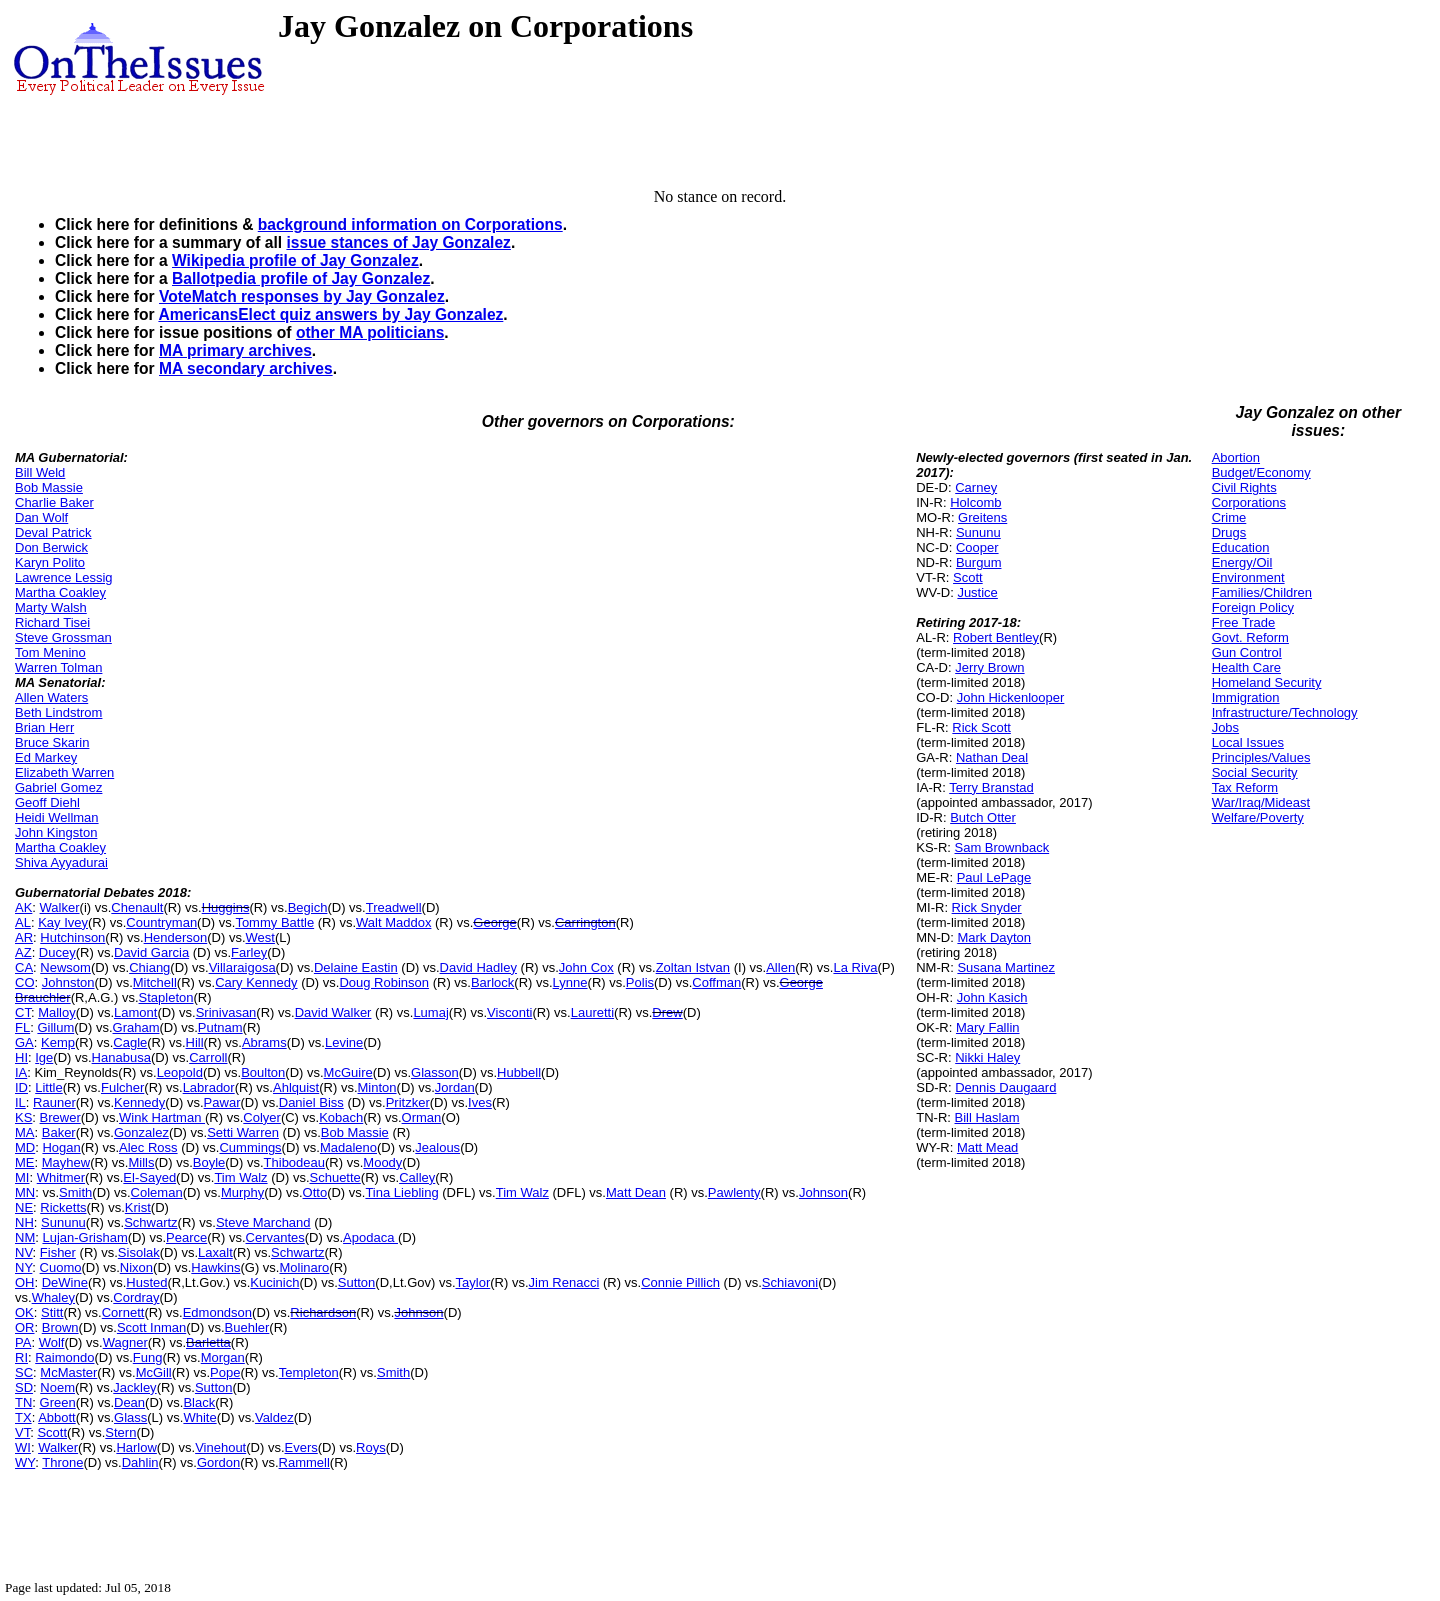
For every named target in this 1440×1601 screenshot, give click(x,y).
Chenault (137, 907)
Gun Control (1247, 652)
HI (21, 1057)
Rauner (54, 1102)
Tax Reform (1245, 787)
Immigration (1246, 697)
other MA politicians (370, 332)
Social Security (1255, 772)
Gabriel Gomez (58, 787)
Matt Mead (987, 1147)
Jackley (134, 1387)
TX (23, 1417)
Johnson (823, 1192)
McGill (154, 1372)
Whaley (53, 1297)
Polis (640, 982)
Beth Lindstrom (58, 712)
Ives (480, 1102)
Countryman (161, 922)
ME (25, 1162)
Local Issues (1248, 742)
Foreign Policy (1253, 607)
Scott (52, 1432)
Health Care (1246, 667)
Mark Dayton (994, 937)
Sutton (357, 1282)
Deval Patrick (53, 532)
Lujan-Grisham (84, 1237)
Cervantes (275, 1237)
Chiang (149, 967)
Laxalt (215, 1252)
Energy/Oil (1242, 562)
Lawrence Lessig (64, 577)
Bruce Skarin (52, 742)
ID (21, 1087)
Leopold (180, 1072)
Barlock (492, 982)
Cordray (136, 1297)
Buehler (247, 1327)
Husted (146, 1282)
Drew (667, 1012)
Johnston (68, 982)
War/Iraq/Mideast (1261, 802)
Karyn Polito (50, 562)
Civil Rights (1244, 487)
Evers (301, 1447)
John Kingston (56, 832)
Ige (44, 1057)
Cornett (123, 1312)
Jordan (455, 1087)
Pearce (186, 1237)
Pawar (222, 1102)
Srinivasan (226, 1012)
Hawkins (215, 1267)
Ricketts (63, 1207)
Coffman (716, 982)
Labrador (209, 1087)
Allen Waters (51, 697)
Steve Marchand (263, 1222)
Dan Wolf (41, 517)
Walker (60, 907)
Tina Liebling (401, 1192)
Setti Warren (243, 1132)
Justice (977, 592)
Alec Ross (148, 1147)
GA (24, 1042)
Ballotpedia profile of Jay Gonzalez (301, 278)
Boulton (263, 1072)
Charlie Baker (54, 502)
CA (24, 967)
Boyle (209, 1162)
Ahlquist (296, 1087)
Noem (57, 1387)
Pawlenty (734, 1192)
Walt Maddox (393, 922)
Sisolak (139, 1252)
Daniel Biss (311, 1102)
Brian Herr (44, 727)
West (260, 937)
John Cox (586, 967)
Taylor (473, 1282)
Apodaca (370, 1237)
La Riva (855, 967)
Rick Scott (981, 727)
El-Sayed (149, 1177)
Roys (371, 1447)
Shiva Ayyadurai (61, 862)
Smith (75, 1192)
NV (24, 1252)
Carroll (208, 1057)
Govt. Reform (1250, 637)
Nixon (136, 1267)
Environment (1248, 577)
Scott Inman (151, 1327)
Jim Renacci (564, 1282)
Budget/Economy (1261, 472)
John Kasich (992, 997)
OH (25, 1282)
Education (1241, 547)
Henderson (176, 937)
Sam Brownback (1002, 847)
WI (23, 1447)
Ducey (57, 952)
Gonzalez (141, 1132)
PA (23, 1342)
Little (48, 1087)
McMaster (68, 1372)
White (199, 1417)
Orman (422, 1117)
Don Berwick (51, 547)
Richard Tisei (52, 622)
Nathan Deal (992, 757)
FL (22, 1027)
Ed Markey (46, 757)
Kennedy (139, 1102)
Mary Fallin (988, 1027)
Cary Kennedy (256, 982)
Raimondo (64, 1357)
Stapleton (166, 997)
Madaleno (348, 1147)
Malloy (57, 1012)
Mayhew (66, 1162)
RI (21, 1357)
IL (20, 1102)
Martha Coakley (60, 592)
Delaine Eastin (356, 967)
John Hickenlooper (1011, 697)
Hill (195, 1042)
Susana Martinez (1006, 967)
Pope (225, 1372)
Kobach (341, 1117)
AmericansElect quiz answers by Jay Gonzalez (330, 314)
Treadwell (394, 907)
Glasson (435, 1072)
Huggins (226, 907)
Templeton (309, 1372)
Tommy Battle (274, 922)
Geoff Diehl (47, 802)
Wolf (52, 1342)
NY (23, 1267)
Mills (141, 1162)
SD (24, 1387)
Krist (138, 1207)
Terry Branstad (991, 787)
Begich (308, 907)
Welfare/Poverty (1258, 817)
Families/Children (1262, 592)
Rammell (304, 1462)
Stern (120, 1432)
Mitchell (155, 982)
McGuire (348, 1072)
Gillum (55, 1027)
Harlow (136, 1447)
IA (21, 1072)
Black (199, 1402)
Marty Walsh (51, 607)
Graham (136, 1027)
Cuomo (61, 1267)
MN (25, 1192)
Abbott (57, 1417)
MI (22, 1177)
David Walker (333, 1012)
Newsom (65, 967)
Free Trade (1244, 622)
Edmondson (217, 1312)
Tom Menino (50, 652)
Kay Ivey (63, 922)
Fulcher (122, 1087)
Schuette (335, 1177)
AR (24, 937)
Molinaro (304, 1267)
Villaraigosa (242, 967)
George (494, 922)
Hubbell (519, 1072)
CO (25, 982)
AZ (23, 952)
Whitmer (61, 1177)
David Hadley (478, 967)
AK (23, 907)
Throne (62, 1462)
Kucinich (274, 1282)
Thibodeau (294, 1162)
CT (23, 1012)
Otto (315, 1192)
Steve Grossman (63, 637)
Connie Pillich (680, 1282)
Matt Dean (636, 1192)
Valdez (274, 1417)
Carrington (585, 922)
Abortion (1236, 457)
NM (25, 1237)
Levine (344, 1042)
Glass (130, 1417)
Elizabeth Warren (64, 772)
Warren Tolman (58, 667)
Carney (976, 487)
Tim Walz (240, 1177)
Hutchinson (72, 937)
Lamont (135, 1012)
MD (25, 1147)
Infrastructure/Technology (1285, 712)
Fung (148, 1357)
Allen (780, 967)
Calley (417, 1177)
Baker (59, 1132)
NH (24, 1222)
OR (25, 1327)
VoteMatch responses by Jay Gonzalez (302, 296)
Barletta (208, 1342)
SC (24, 1372)
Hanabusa (121, 1057)
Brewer (60, 1117)
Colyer (262, 1117)
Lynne (570, 982)
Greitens (982, 517)
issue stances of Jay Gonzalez (398, 242)
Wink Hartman (162, 1117)
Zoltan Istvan (693, 967)
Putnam (220, 1027)
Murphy (242, 1192)
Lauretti (592, 1012)
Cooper (977, 547)
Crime (1229, 517)
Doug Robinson (384, 982)
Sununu (63, 1222)
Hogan (61, 1147)
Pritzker (408, 1102)
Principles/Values (1261, 757)
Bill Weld (40, 472)
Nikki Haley (987, 1057)
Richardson (323, 1312)
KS (23, 1117)
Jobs (1225, 727)
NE (24, 1207)
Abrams (264, 1042)
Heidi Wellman (57, 817)
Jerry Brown (989, 667)
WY (25, 1462)
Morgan (223, 1357)
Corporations (1249, 502)
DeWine (65, 1282)
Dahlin (140, 1462)
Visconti (509, 1012)
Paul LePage (994, 877)
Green (58, 1402)
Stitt (52, 1312)
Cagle (130, 1042)
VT (22, 1432)
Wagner (125, 1342)
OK (24, 1312)
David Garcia (151, 952)
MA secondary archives (246, 368)
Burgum (979, 562)
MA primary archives (235, 350)
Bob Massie (49, 487)
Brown (60, 1327)
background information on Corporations (410, 224)
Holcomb (975, 502)
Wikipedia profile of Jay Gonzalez (295, 260)
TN (23, 1402)
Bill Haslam (987, 1117)
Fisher (58, 1252)
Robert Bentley (996, 637)
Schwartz (150, 1222)
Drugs (1229, 532)
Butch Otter (983, 817)
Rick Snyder (987, 907)
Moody (382, 1162)
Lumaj (430, 1012)
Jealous (437, 1147)
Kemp (58, 1042)
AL (23, 922)
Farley (249, 952)
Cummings (250, 1147)
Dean (129, 1402)
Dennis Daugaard (1005, 1087)
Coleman (157, 1192)
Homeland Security (1267, 682)
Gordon (218, 1462)
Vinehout (220, 1447)
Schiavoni (790, 1282)
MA (25, 1132)
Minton (377, 1087)
